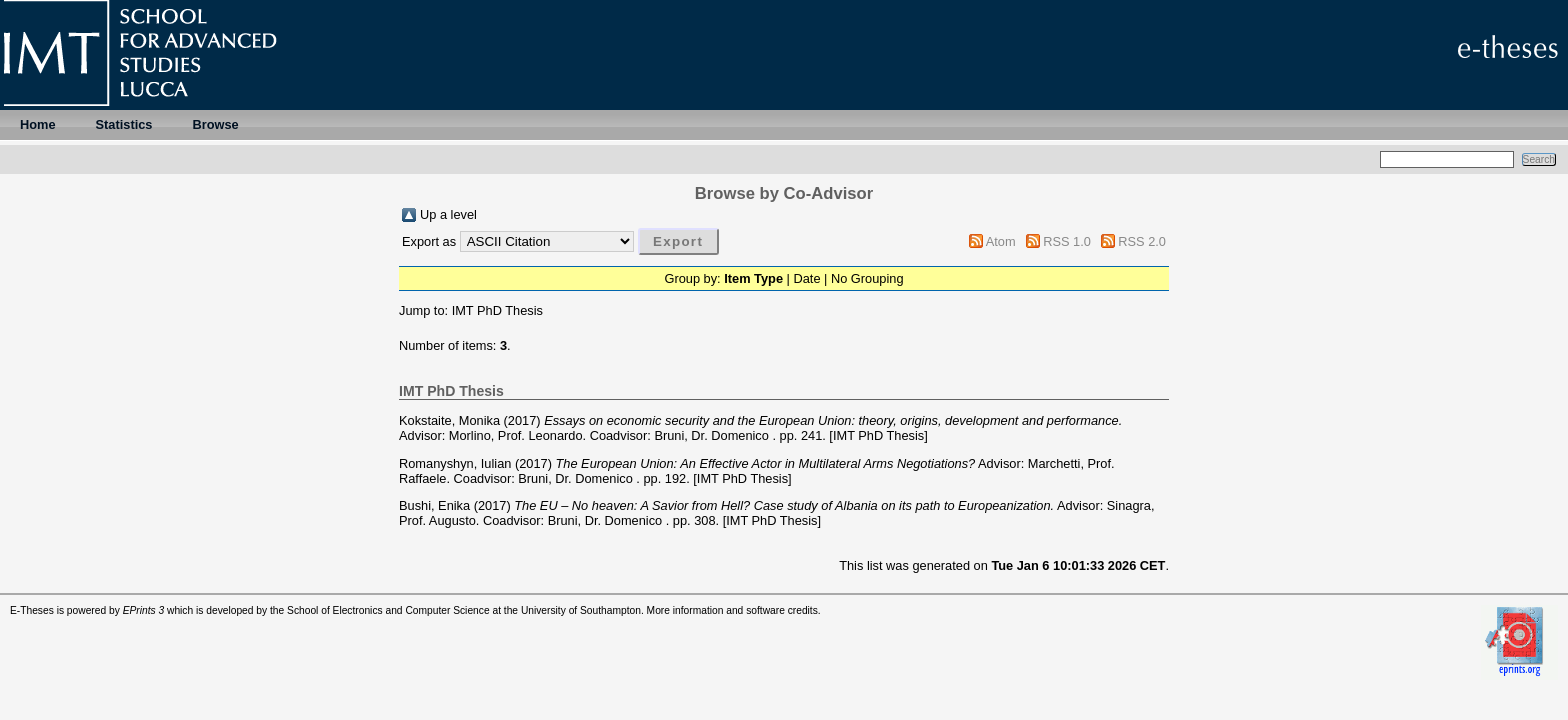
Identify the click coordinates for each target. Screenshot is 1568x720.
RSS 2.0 (1142, 241)
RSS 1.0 (1067, 241)
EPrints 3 (144, 610)
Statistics (124, 124)
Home (38, 124)
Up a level (448, 214)
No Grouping (867, 278)
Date (806, 278)
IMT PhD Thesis (497, 310)
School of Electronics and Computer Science (388, 610)
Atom (1001, 241)
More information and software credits (732, 610)
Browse (215, 124)
